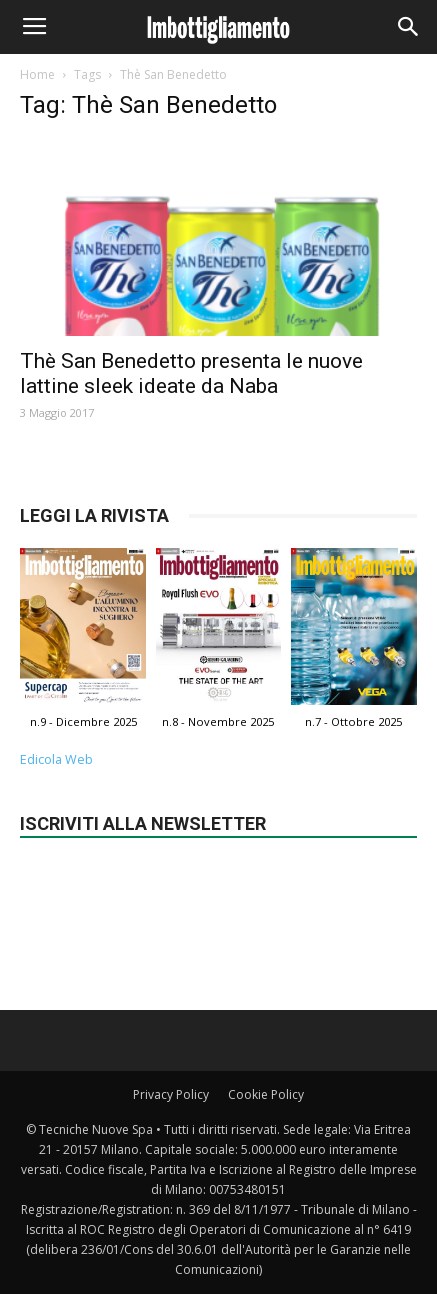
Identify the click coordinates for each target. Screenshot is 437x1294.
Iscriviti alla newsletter (143, 823)
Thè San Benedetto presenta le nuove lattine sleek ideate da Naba (191, 373)
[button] (409, 27)
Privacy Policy (171, 1094)
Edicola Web (56, 759)
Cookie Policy (266, 1094)
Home (37, 74)
